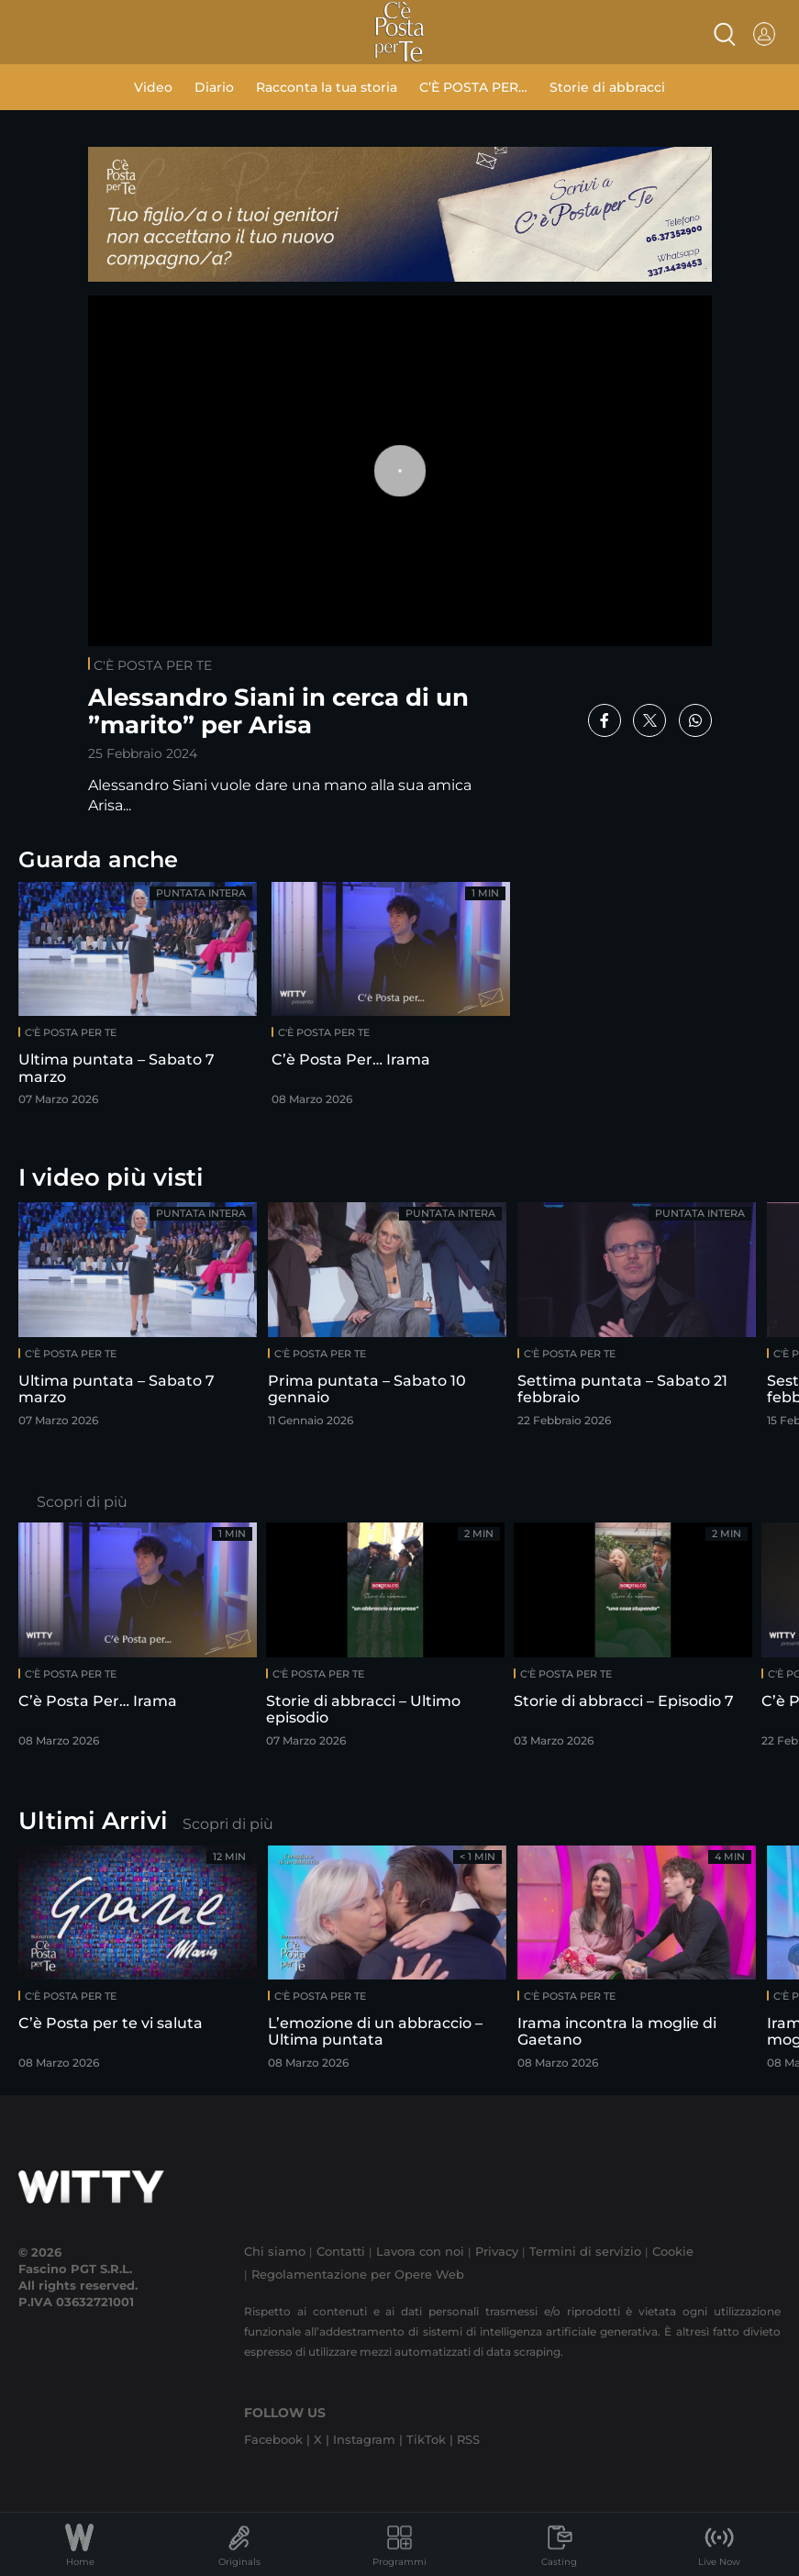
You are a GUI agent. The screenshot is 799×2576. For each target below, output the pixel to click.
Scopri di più (82, 1502)
